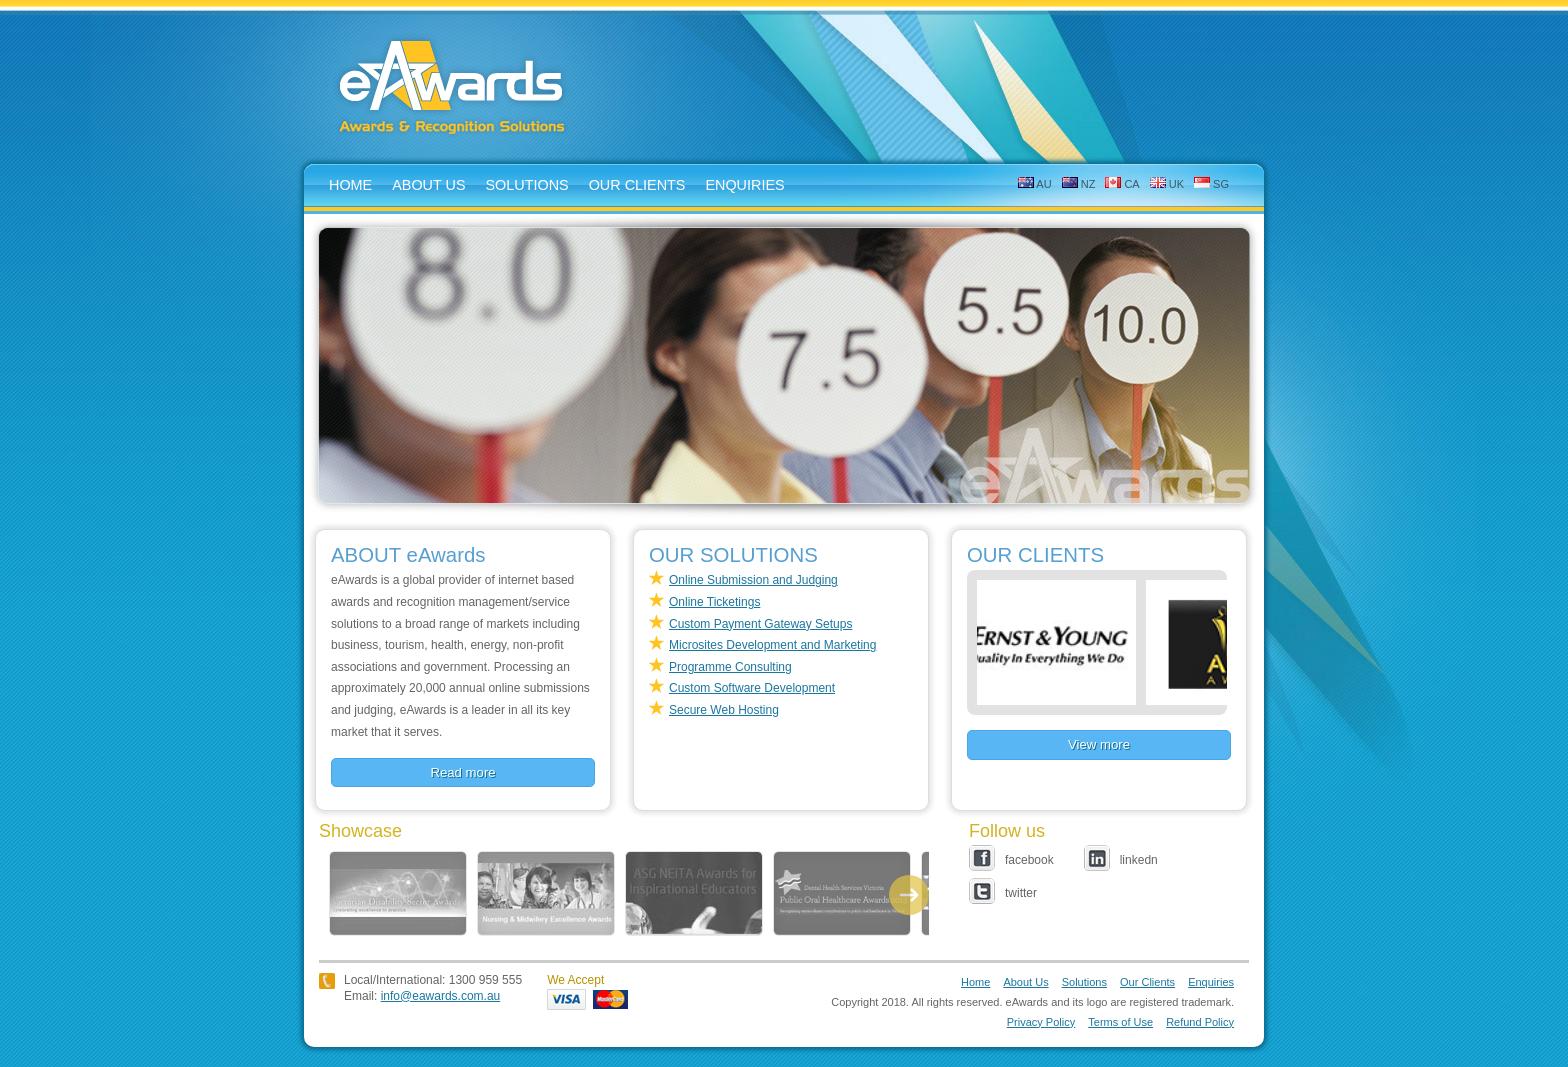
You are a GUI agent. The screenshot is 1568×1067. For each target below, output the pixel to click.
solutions (527, 185)
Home (975, 982)
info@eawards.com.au (441, 996)
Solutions (1084, 982)
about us (428, 185)
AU (1035, 183)
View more (1099, 744)
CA (1122, 183)
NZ (1079, 183)
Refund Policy (1200, 1022)
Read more (462, 772)
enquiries (744, 185)
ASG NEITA (694, 893)
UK (1167, 183)
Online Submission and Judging (753, 580)
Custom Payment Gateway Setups (760, 624)
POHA (842, 893)
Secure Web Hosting (724, 710)
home (350, 185)
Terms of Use (1120, 1022)
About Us (1025, 982)
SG (1211, 183)
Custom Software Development (752, 688)
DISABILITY (398, 893)
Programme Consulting (730, 667)
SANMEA (546, 893)
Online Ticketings (714, 602)
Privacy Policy (1041, 1022)
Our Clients (637, 185)
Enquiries (1211, 982)
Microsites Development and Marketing (772, 645)
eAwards (453, 89)
